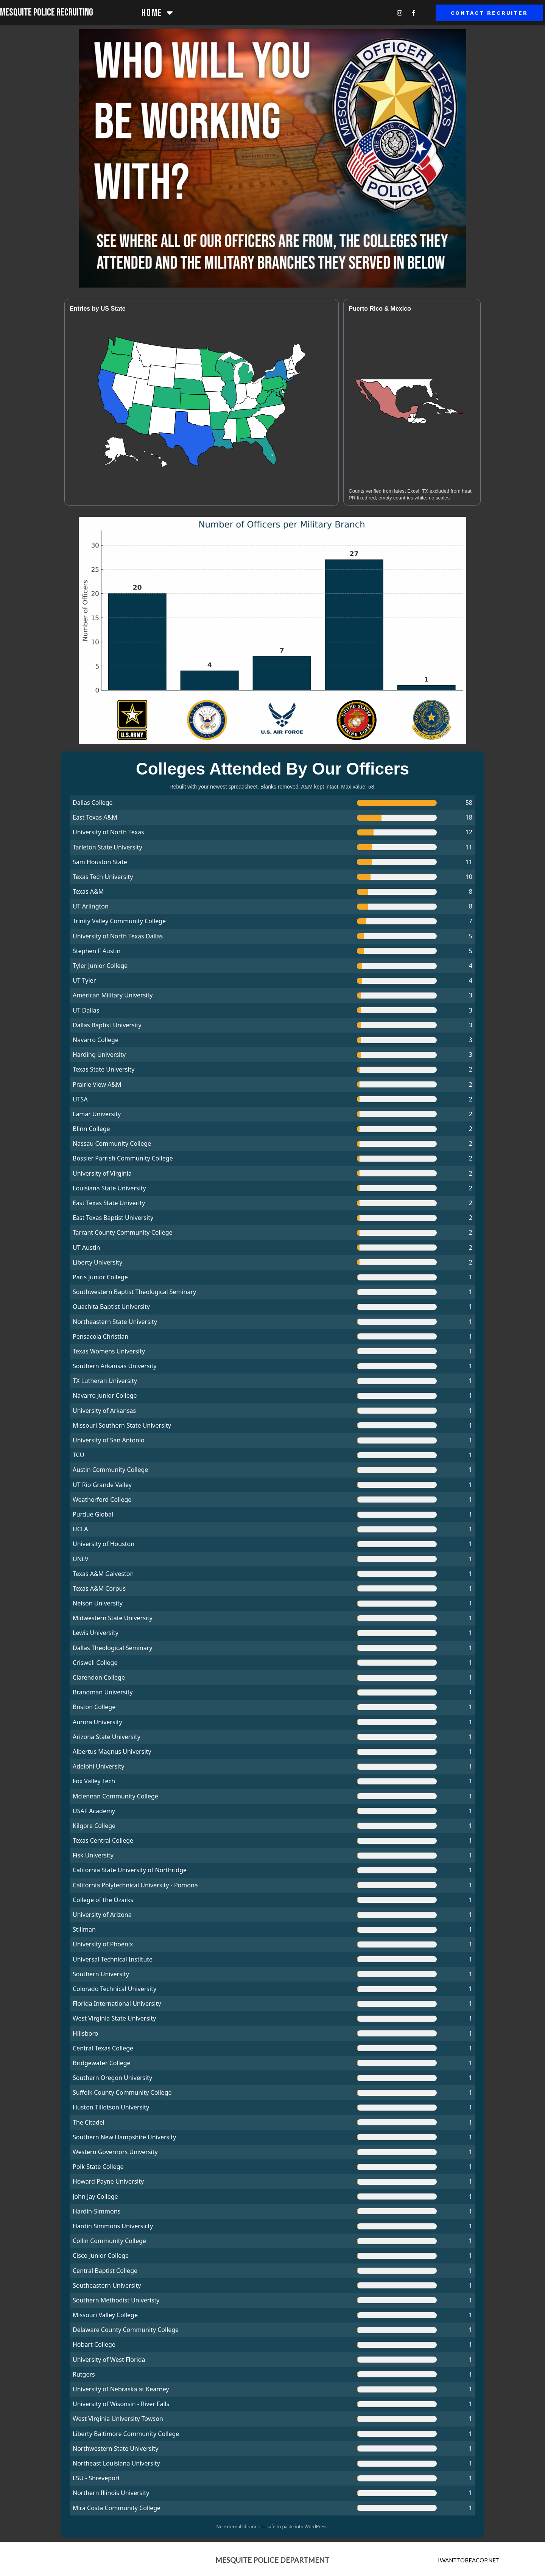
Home (158, 13)
